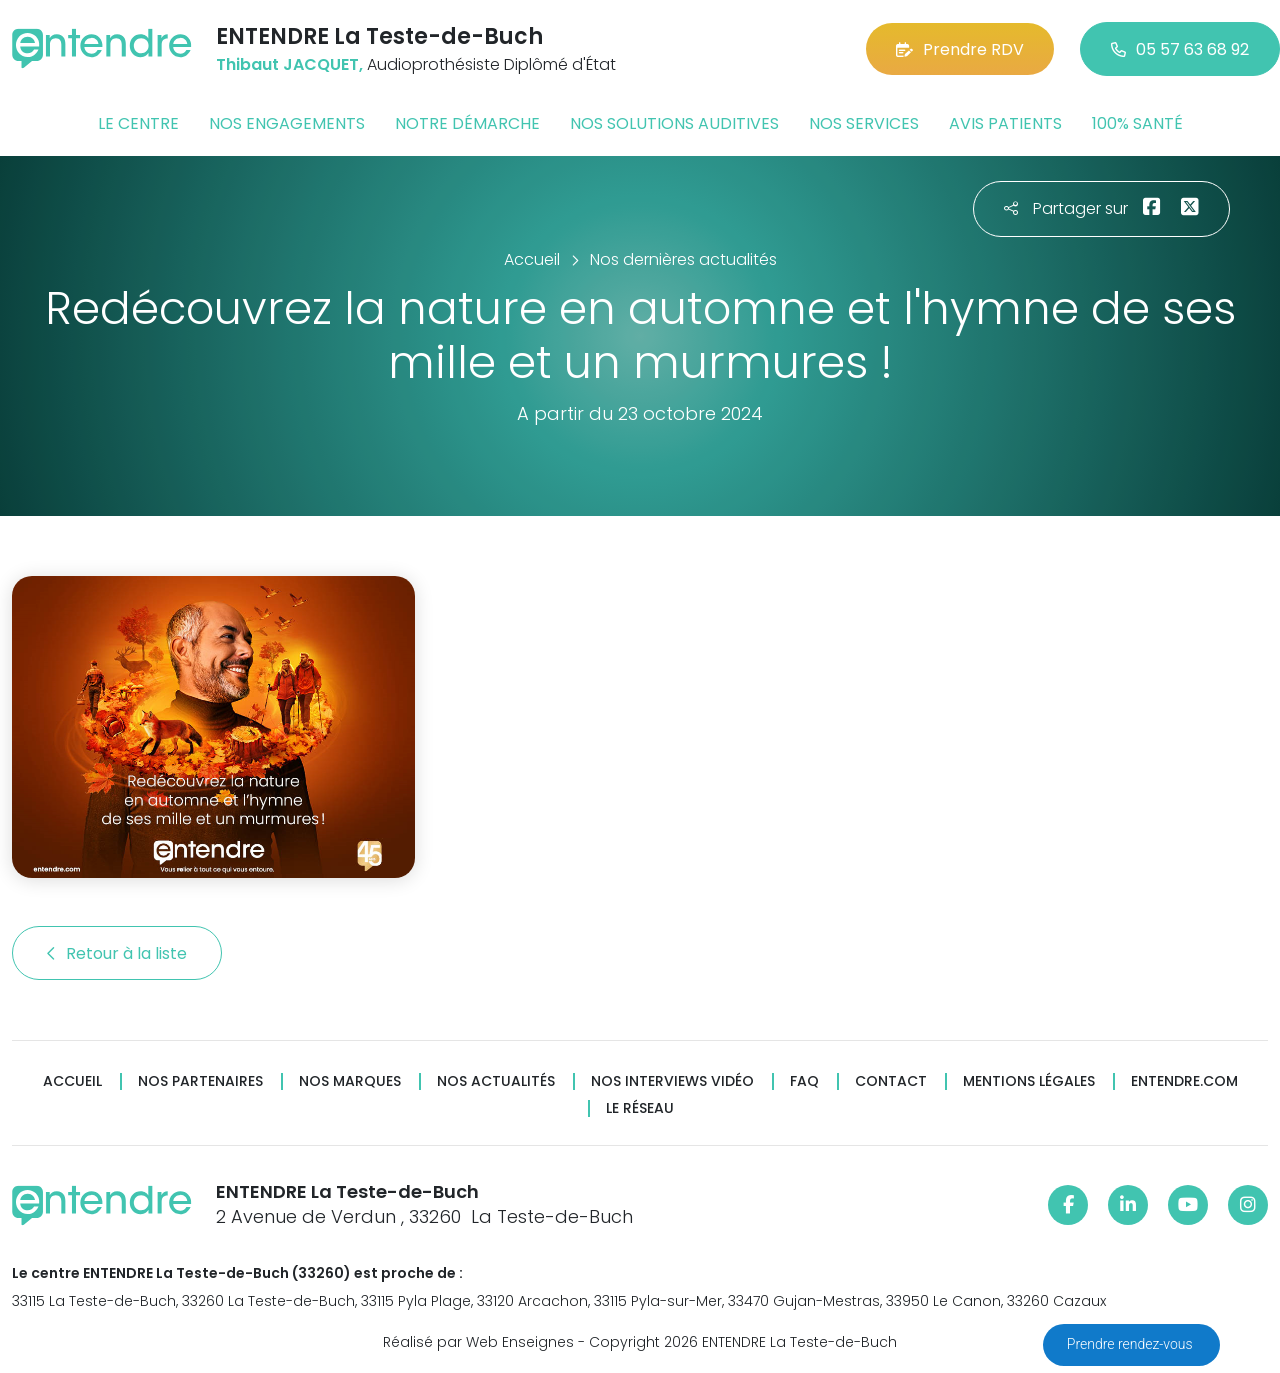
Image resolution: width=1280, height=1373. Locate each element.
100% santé (1137, 123)
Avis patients (1005, 123)
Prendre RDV (960, 49)
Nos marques (350, 1081)
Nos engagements (287, 123)
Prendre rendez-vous (1131, 1344)
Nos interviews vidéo (672, 1081)
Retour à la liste (117, 953)
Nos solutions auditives (674, 123)
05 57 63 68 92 (1180, 49)
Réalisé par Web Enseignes (478, 1342)
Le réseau (640, 1108)
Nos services (864, 123)
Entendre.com (1184, 1081)
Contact (891, 1081)
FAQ (804, 1081)
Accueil (72, 1081)
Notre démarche (467, 123)
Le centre (138, 123)
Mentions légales (1029, 1081)
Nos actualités (496, 1081)
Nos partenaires (200, 1081)
